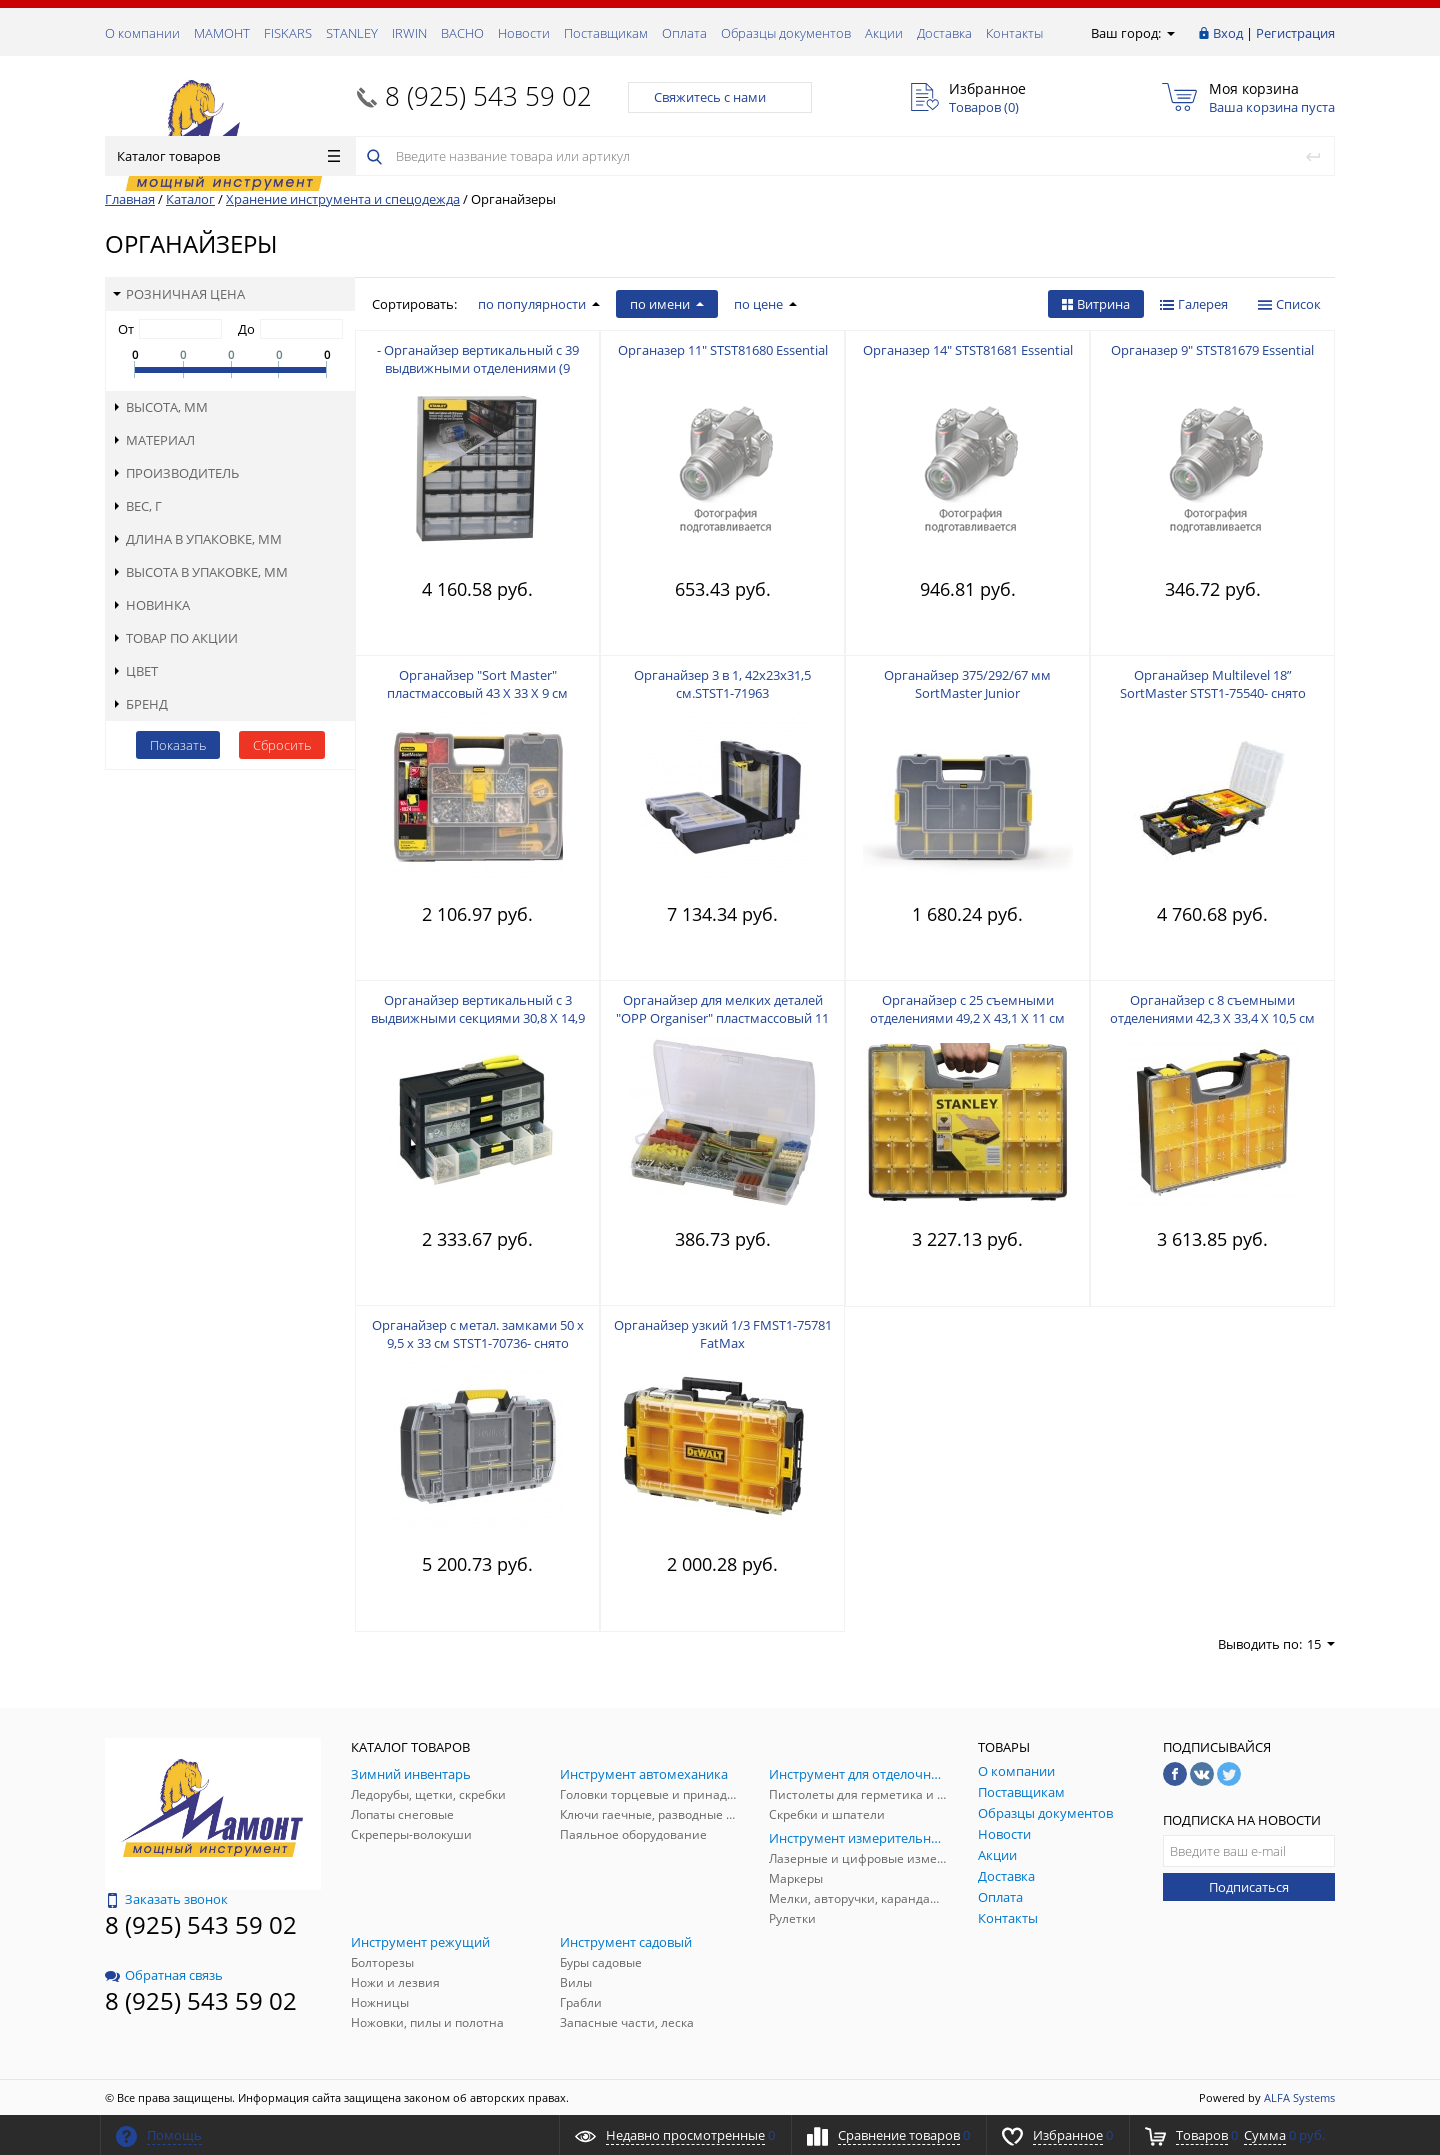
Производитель (176, 473)
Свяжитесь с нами (720, 97)
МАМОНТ (222, 33)
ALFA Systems (1299, 2097)
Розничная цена (179, 294)
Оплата (684, 33)
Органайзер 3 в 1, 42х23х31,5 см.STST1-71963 (722, 684)
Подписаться (1249, 1887)
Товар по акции (175, 638)
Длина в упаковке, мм (197, 539)
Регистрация (1295, 33)
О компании (142, 33)
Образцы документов (786, 33)
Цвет (135, 671)
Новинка (151, 605)
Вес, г (137, 506)
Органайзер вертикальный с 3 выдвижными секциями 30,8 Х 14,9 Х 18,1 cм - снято (478, 1018)
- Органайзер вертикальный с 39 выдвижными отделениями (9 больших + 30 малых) (478, 368)
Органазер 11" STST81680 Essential (723, 350)
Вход (1228, 33)
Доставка (944, 33)
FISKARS (288, 33)
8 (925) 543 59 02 (488, 96)
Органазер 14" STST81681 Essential (968, 350)
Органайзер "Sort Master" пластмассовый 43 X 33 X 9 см (477, 684)
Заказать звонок (166, 1899)
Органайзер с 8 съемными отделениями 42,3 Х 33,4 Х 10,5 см (1212, 1009)
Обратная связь (164, 1975)
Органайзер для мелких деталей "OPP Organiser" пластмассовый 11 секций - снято (722, 1018)
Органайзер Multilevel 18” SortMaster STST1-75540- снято (1213, 684)
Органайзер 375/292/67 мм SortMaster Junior (967, 684)
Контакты (1014, 33)
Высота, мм (160, 407)
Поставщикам (606, 33)
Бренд (140, 704)
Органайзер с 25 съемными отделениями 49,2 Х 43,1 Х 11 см (967, 1009)
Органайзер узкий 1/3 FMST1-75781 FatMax (723, 1334)
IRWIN (409, 33)
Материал (154, 440)
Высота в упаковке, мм (200, 572)
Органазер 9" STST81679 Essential (1212, 350)
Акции (884, 33)
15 (1321, 1644)
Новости (524, 33)
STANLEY (352, 33)
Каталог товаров (228, 156)
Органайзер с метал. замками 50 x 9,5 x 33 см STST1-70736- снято (478, 1334)
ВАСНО (462, 33)
